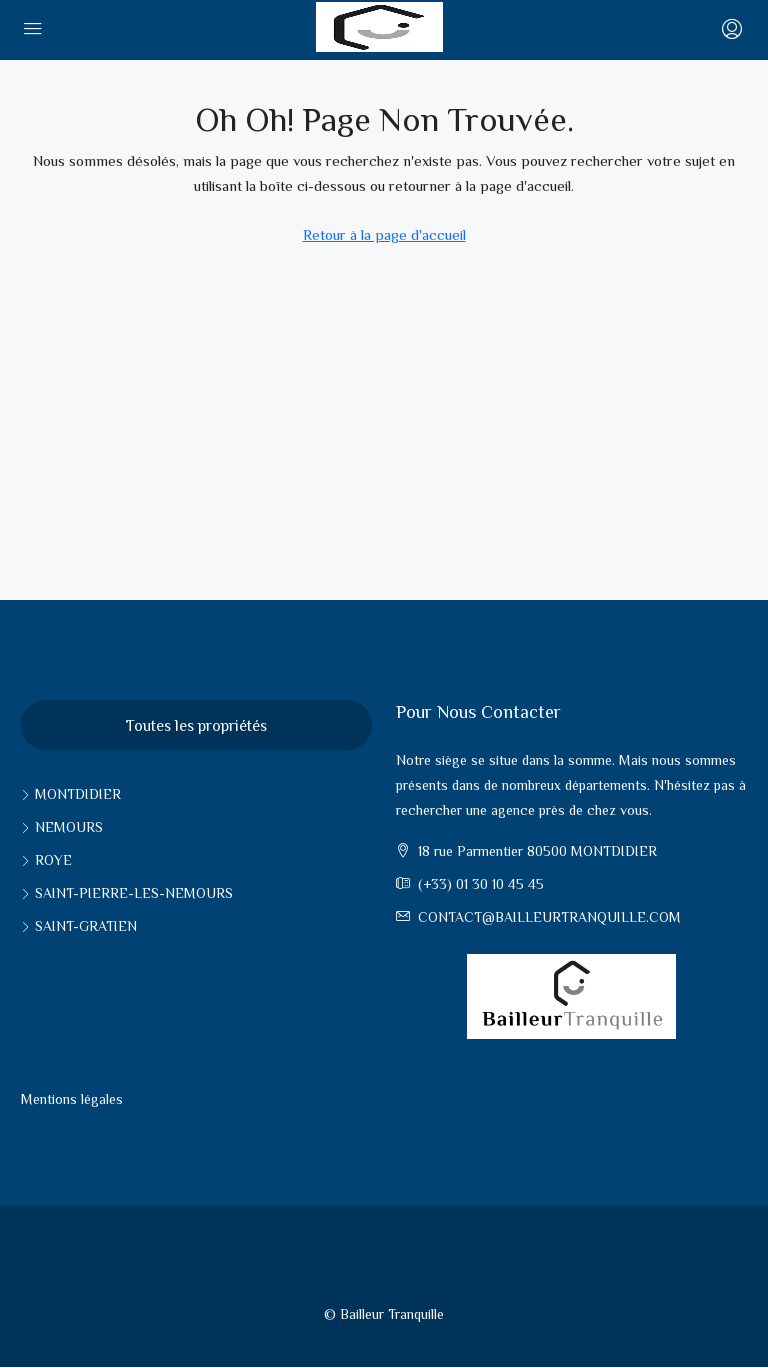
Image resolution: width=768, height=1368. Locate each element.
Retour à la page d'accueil (384, 234)
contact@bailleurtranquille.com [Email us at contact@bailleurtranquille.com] (549, 917)
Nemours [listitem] (62, 827)
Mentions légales (72, 1099)
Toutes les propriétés (196, 725)
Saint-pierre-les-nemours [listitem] (127, 893)
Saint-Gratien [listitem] (79, 926)
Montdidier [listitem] (71, 794)
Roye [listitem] (46, 860)
